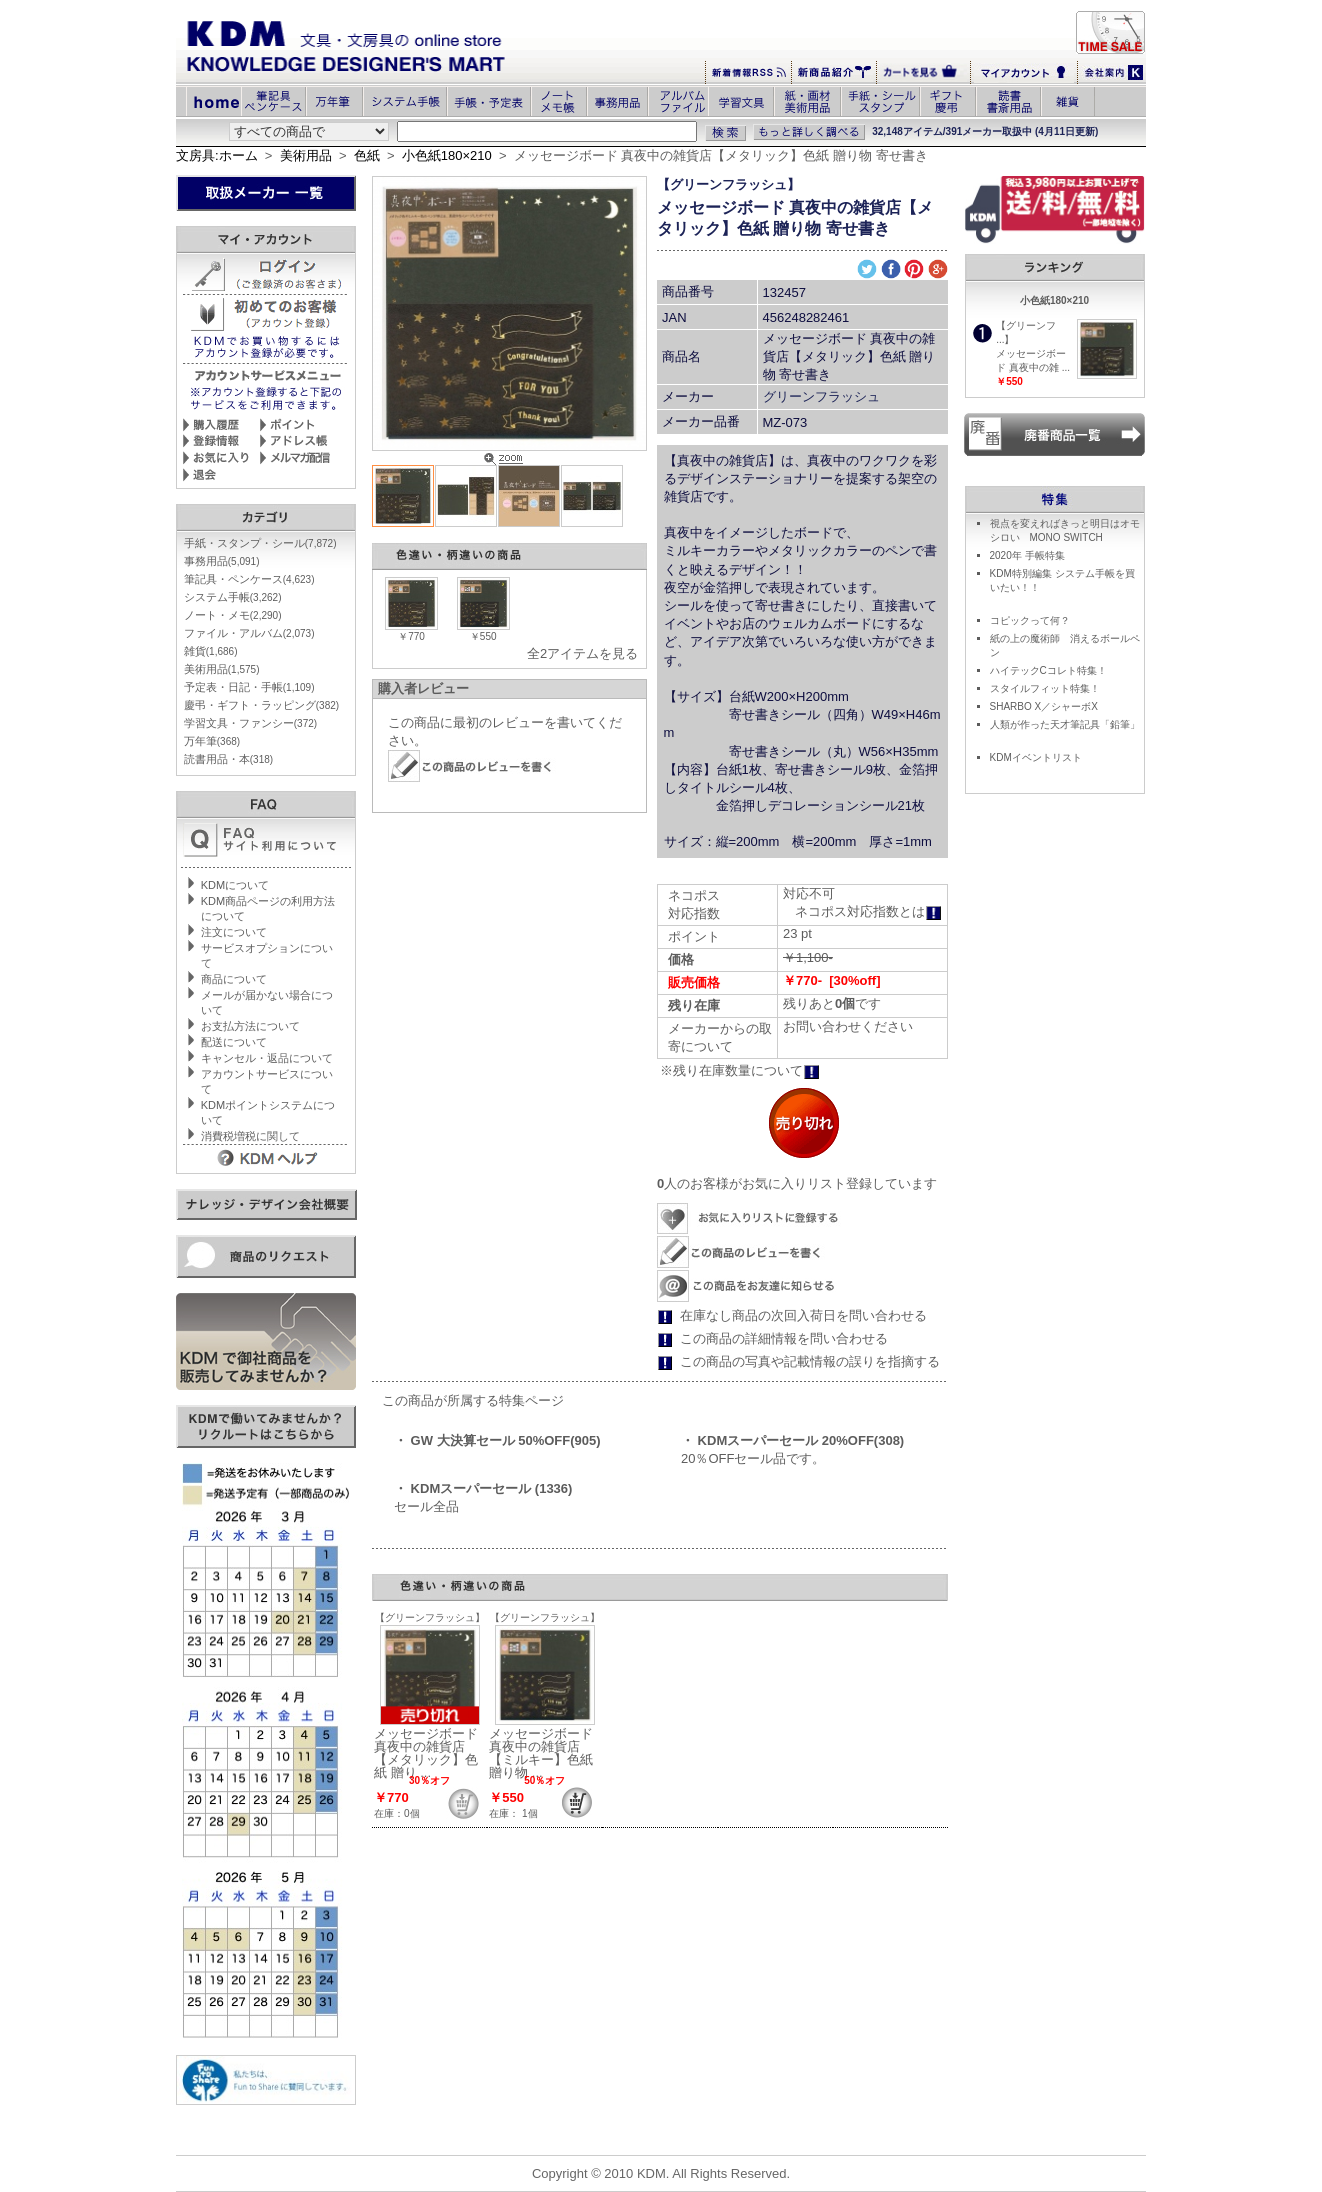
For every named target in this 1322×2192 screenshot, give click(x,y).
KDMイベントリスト (1036, 757)
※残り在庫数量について (740, 1070)
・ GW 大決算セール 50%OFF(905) (497, 1440)
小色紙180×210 (447, 155)
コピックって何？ (1030, 620)
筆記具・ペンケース (249, 579)
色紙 (367, 155)
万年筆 (212, 741)
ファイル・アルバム (249, 633)
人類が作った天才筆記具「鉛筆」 (1065, 724)
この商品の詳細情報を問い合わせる (784, 1338)
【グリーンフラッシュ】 (728, 184)
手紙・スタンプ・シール (260, 543)
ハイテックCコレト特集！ (1048, 670)
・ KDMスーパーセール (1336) (483, 1488)
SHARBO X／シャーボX (1044, 706)
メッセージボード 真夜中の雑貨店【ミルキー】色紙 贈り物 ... (541, 1753)
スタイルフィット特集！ (1045, 688)
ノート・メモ (233, 615)
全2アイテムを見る (582, 653)
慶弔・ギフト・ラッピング (261, 705)
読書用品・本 (228, 759)
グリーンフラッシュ (821, 396)
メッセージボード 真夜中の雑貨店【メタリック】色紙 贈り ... (426, 1753)
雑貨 (211, 651)
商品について (234, 979)
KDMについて (235, 885)
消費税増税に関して (250, 1136)
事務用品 (222, 561)
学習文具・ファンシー (250, 723)
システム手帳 (233, 597)
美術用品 (306, 155)
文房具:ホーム (217, 155)
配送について (234, 1042)
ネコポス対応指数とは (868, 911)
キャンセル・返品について (267, 1058)
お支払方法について (250, 1026)
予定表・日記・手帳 (249, 687)
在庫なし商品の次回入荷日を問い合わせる (803, 1315)
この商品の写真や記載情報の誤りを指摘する (810, 1361)
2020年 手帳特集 (1027, 555)
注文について (234, 932)
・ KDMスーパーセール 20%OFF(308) (792, 1440)
